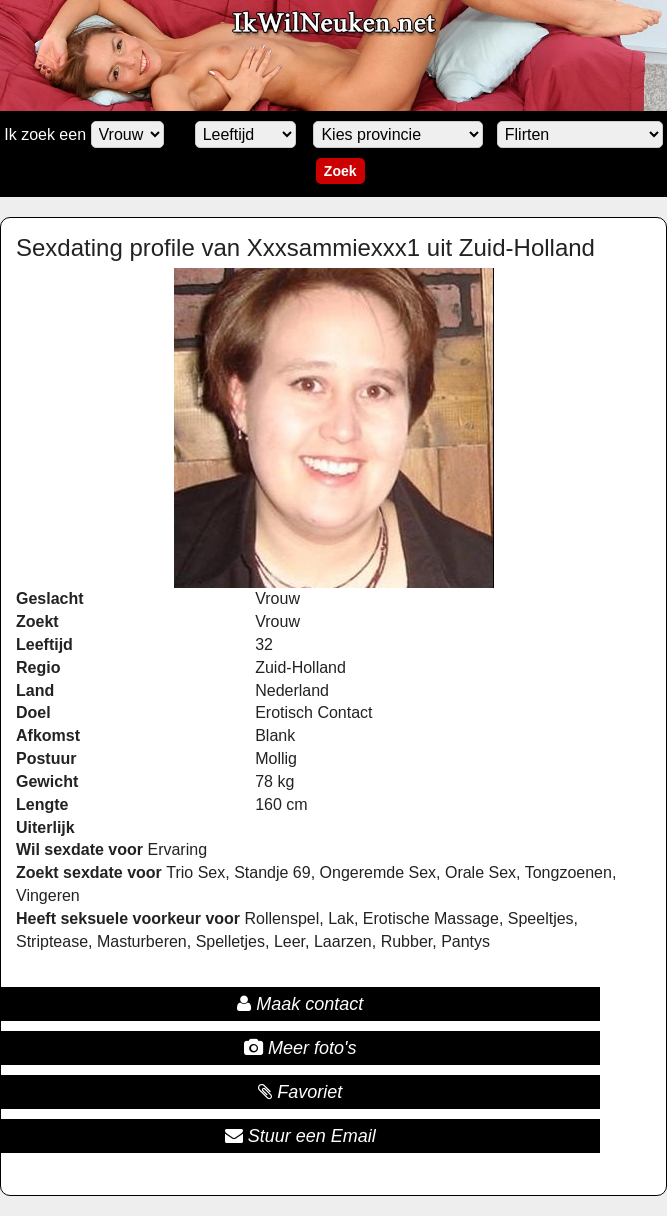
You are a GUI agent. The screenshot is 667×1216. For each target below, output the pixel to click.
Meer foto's (300, 1048)
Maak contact (300, 1004)
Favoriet (300, 1092)
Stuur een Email (300, 1136)
